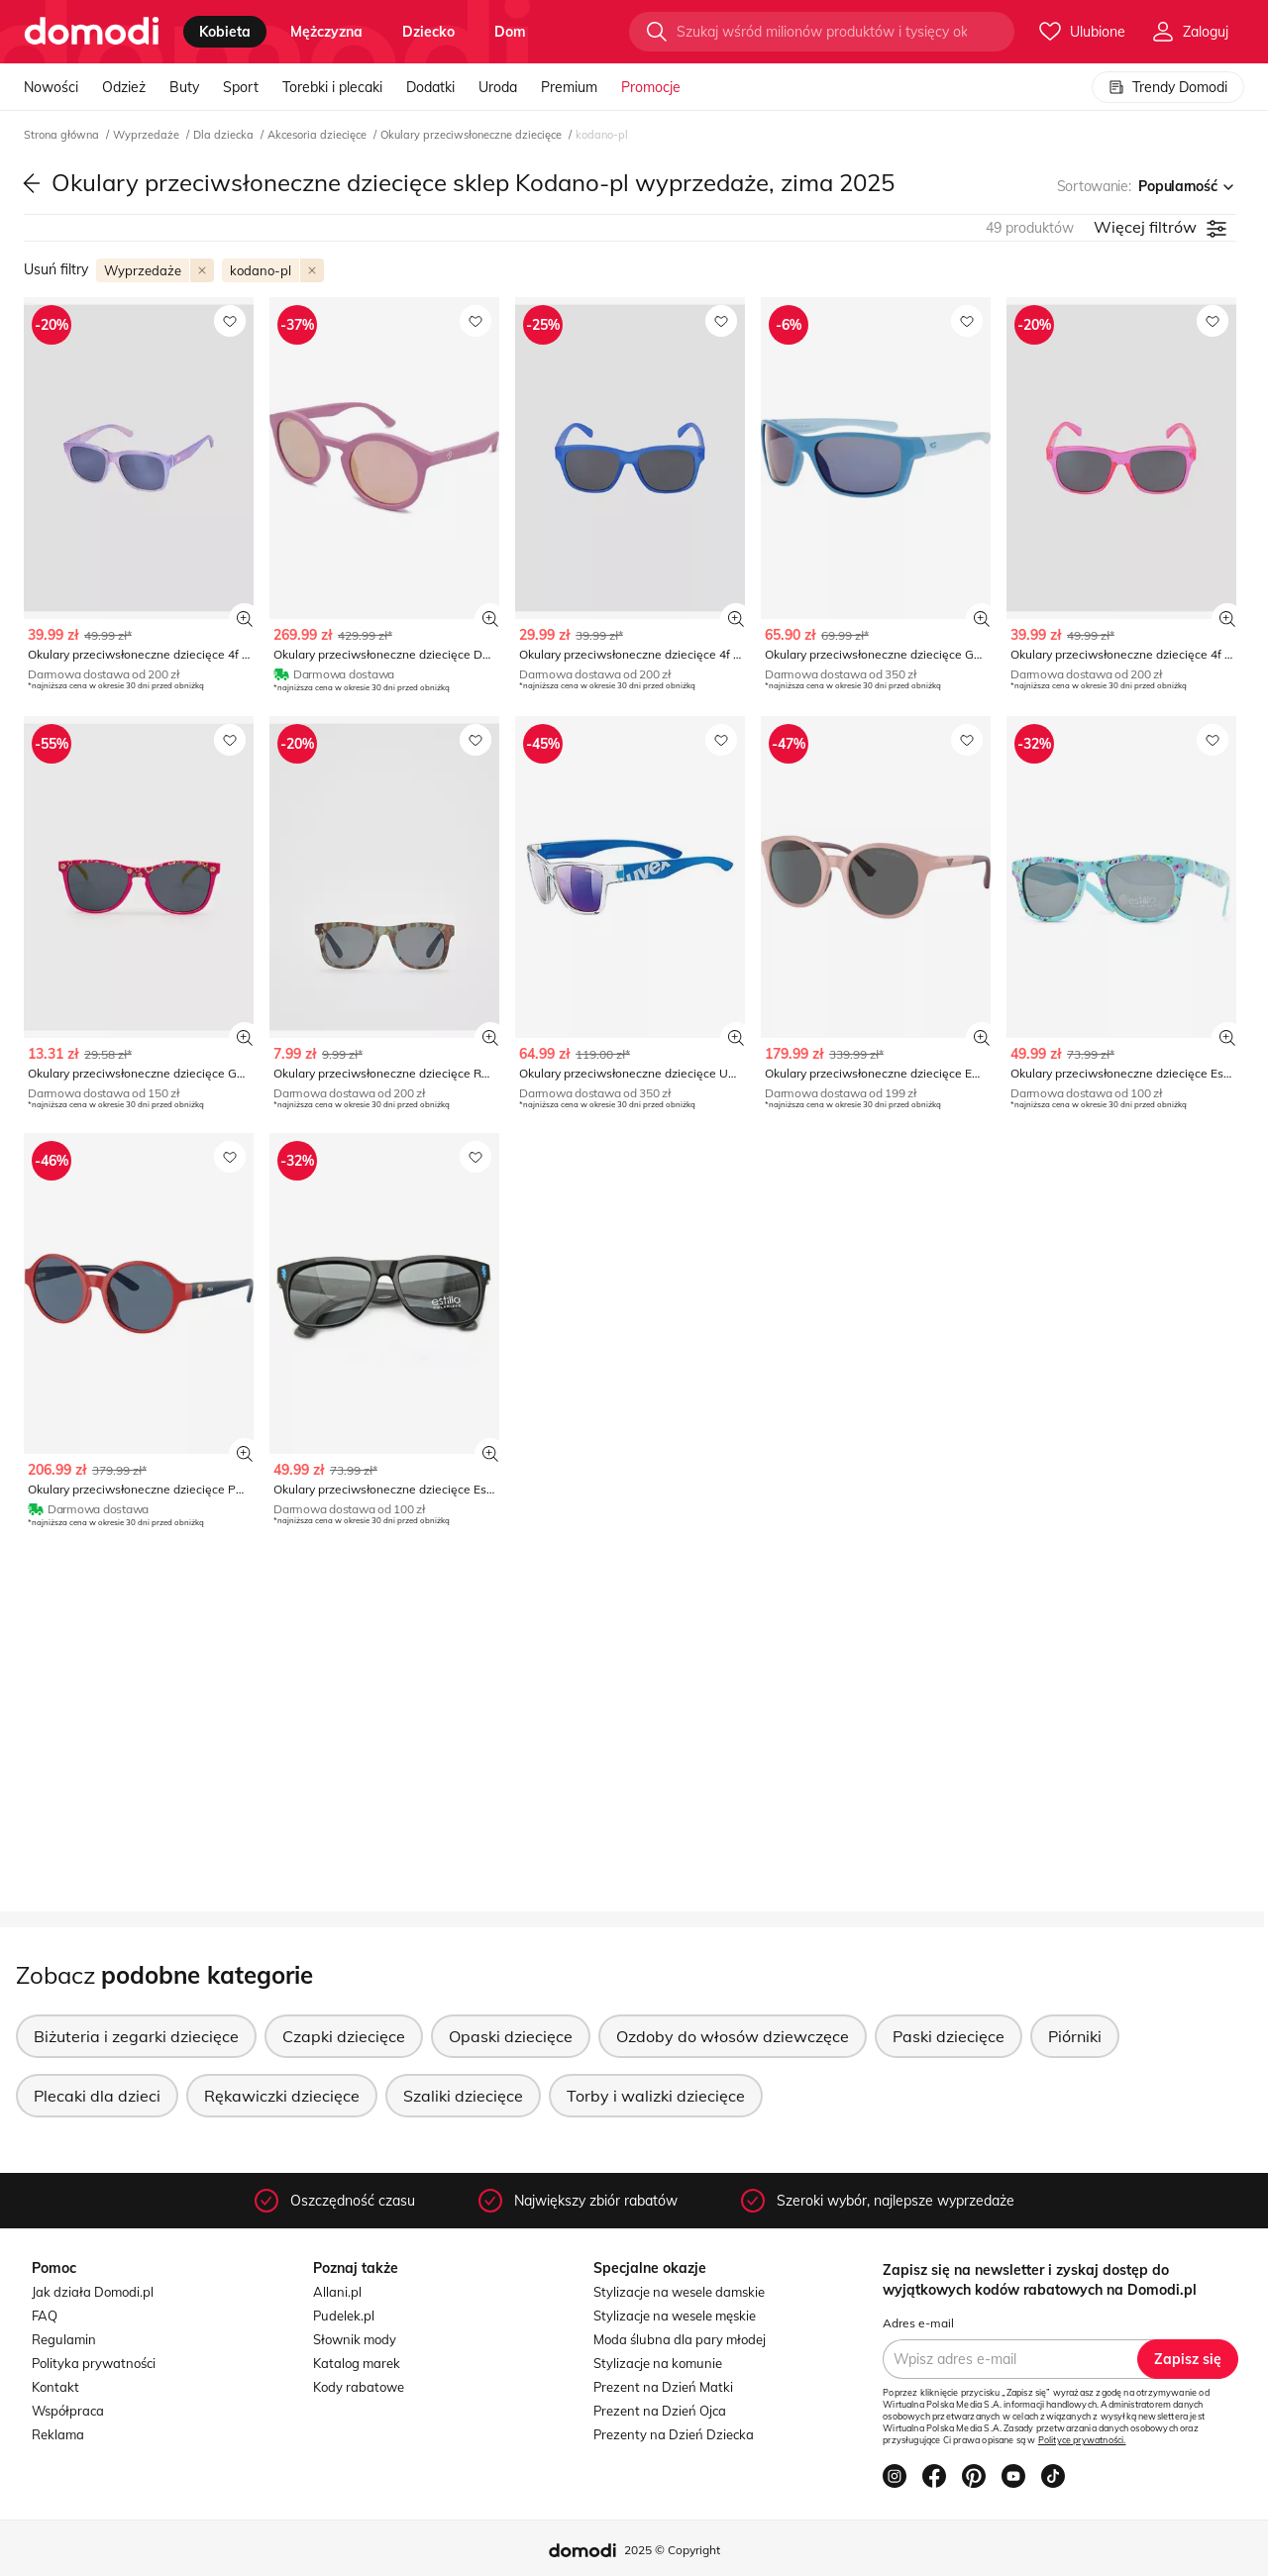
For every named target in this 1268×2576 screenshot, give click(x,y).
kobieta (225, 32)
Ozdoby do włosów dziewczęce (732, 2036)
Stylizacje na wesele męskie (674, 2315)
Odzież (124, 87)
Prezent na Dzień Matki (663, 2387)
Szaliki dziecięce (463, 2096)
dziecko (428, 32)
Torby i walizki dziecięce (656, 2096)
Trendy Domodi (1168, 87)
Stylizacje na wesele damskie (679, 2292)
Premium (569, 87)
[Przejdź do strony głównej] (91, 32)
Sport (241, 87)
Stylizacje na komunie (657, 2363)
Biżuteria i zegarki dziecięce (136, 2036)
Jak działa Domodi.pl (93, 2292)
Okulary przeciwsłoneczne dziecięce (472, 135)
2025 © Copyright (672, 2549)
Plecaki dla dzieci (97, 2096)
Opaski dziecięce (511, 2036)
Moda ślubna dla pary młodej (679, 2339)
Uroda (497, 87)
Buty (184, 87)
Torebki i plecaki (332, 87)
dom (510, 32)
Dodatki (430, 87)
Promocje (651, 87)
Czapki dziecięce (343, 2036)
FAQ (44, 2315)
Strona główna (63, 135)
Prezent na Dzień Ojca (659, 2411)
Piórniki (1075, 2036)
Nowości (51, 87)
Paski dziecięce (948, 2036)
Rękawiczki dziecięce (282, 2096)
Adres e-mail (918, 2323)
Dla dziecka (225, 135)
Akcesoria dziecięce (318, 135)
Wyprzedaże (147, 135)
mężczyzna (326, 32)
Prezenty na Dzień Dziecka (673, 2434)
